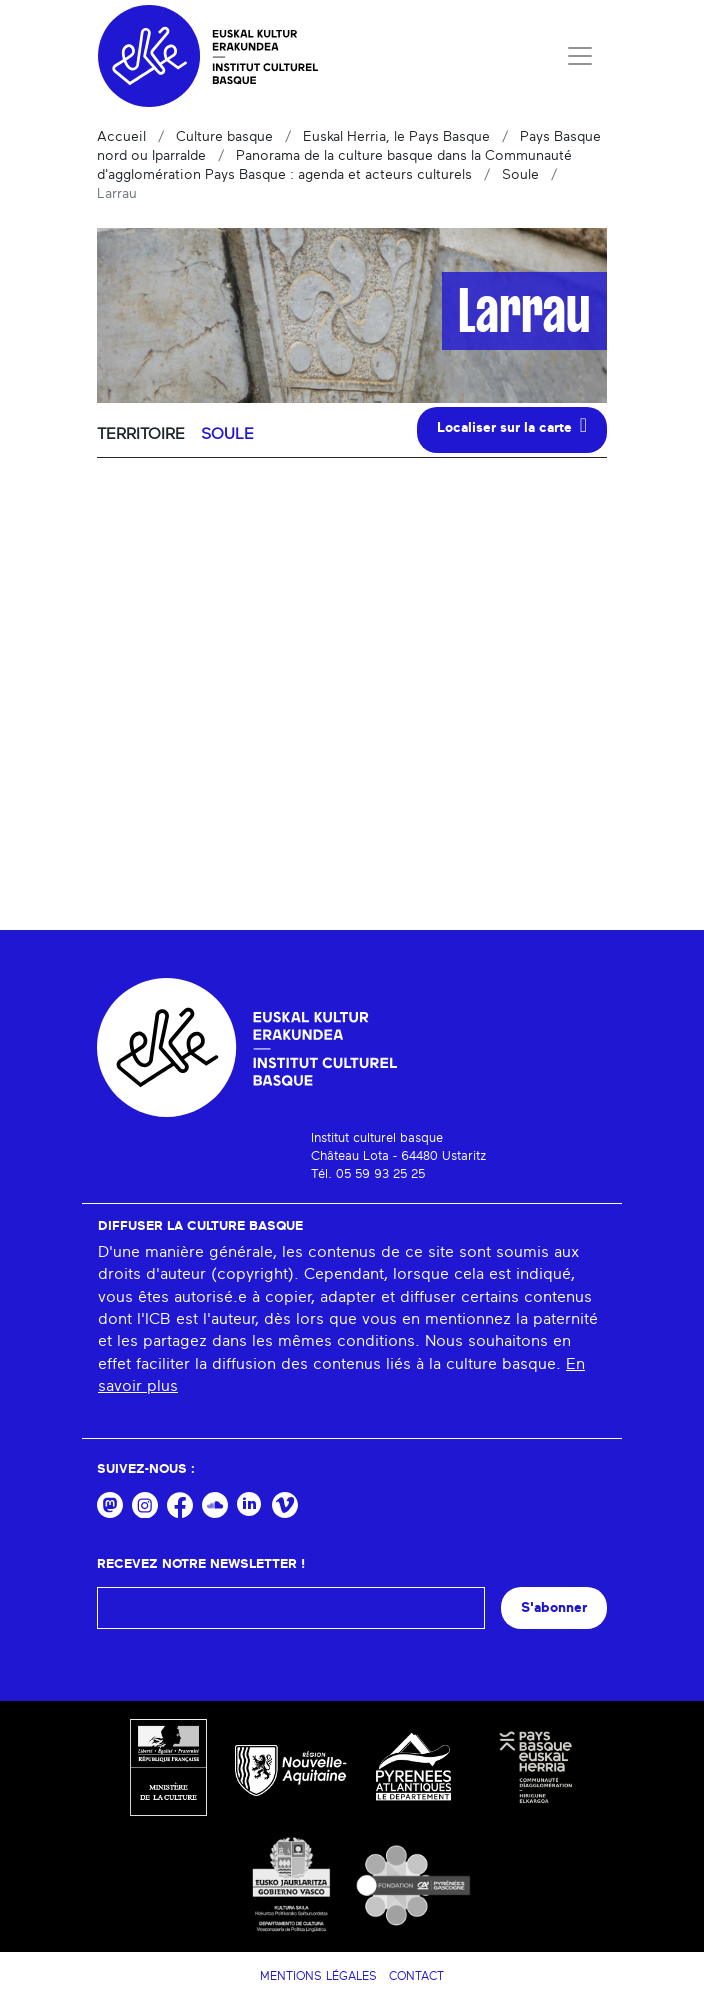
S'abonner (554, 1607)
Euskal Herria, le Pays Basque (396, 137)
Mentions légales (318, 1976)
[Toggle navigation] (580, 56)
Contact (416, 1976)
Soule (520, 175)
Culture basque (224, 137)
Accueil (121, 137)
